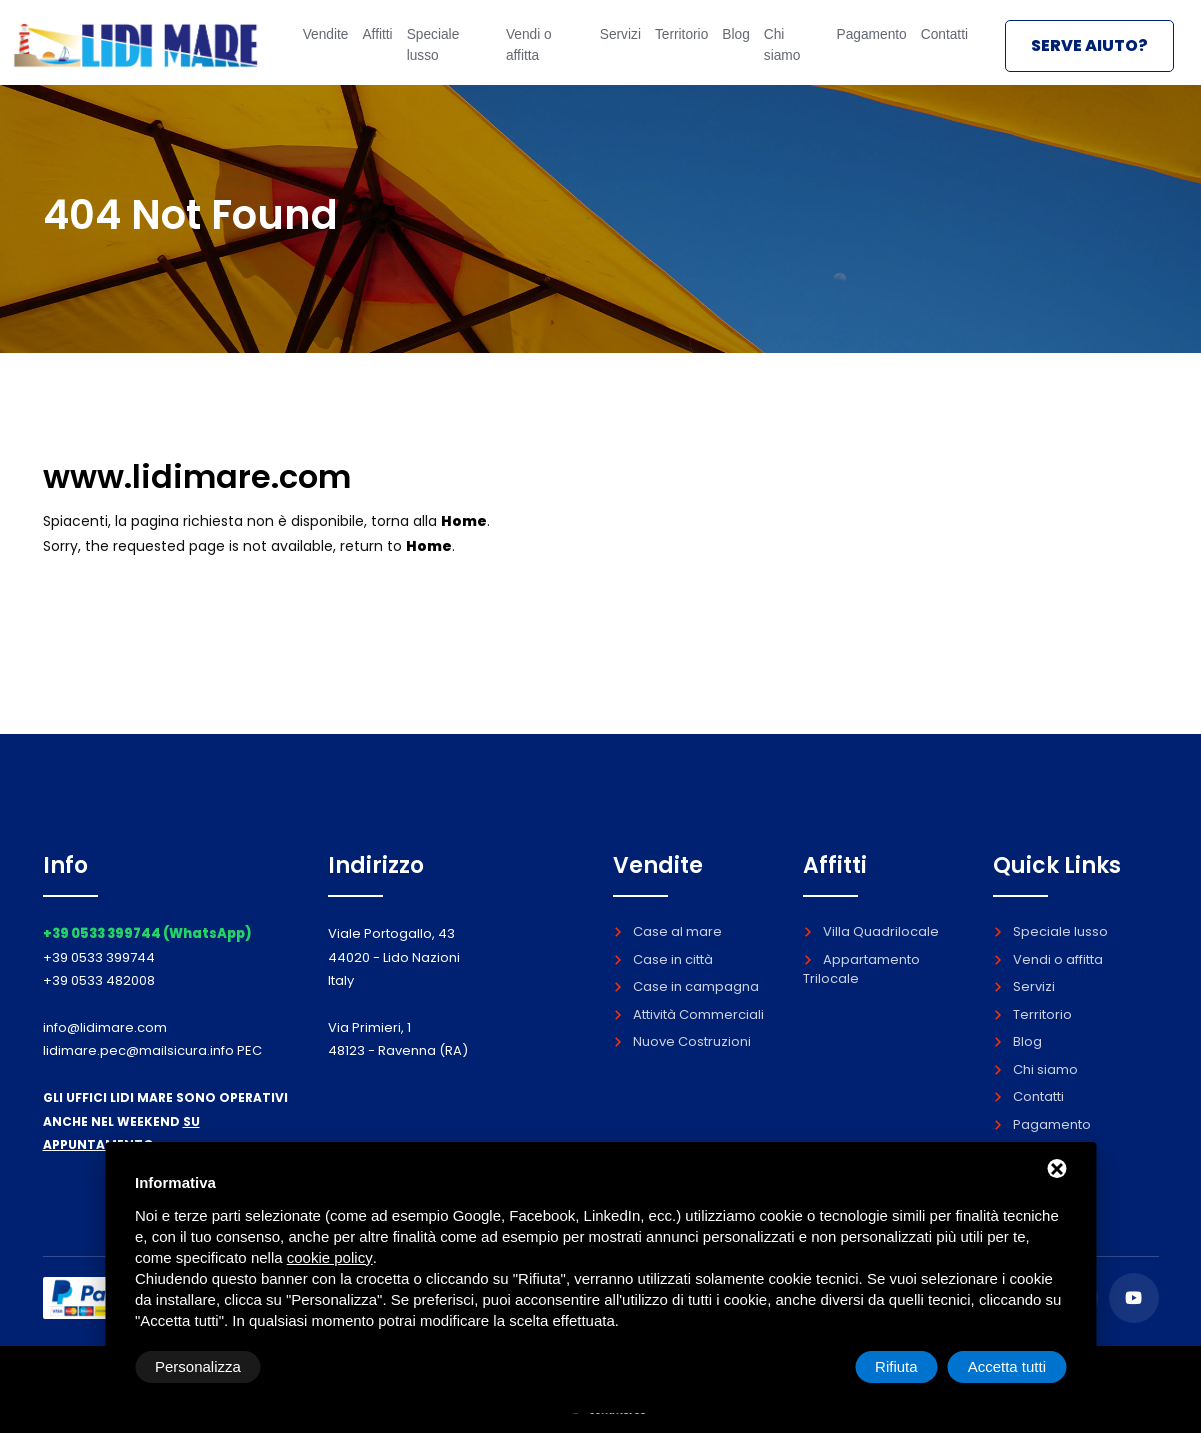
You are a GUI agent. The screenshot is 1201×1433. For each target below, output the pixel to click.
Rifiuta (896, 1366)
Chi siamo (776, 55)
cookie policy (330, 1257)
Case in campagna (686, 986)
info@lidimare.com (105, 1027)
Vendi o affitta (521, 55)
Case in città (663, 959)
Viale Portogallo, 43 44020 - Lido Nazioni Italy (394, 957)
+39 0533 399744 (99, 957)
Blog (728, 46)
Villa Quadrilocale (871, 931)
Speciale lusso (437, 55)
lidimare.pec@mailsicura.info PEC (152, 1050)
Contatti (940, 46)
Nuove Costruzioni (682, 1041)
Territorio (670, 46)
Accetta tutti (1007, 1366)
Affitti (375, 46)
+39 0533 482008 (99, 980)
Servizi (606, 46)
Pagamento (859, 46)
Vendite (316, 46)
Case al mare (667, 931)
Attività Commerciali (688, 1014)
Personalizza (198, 1366)
